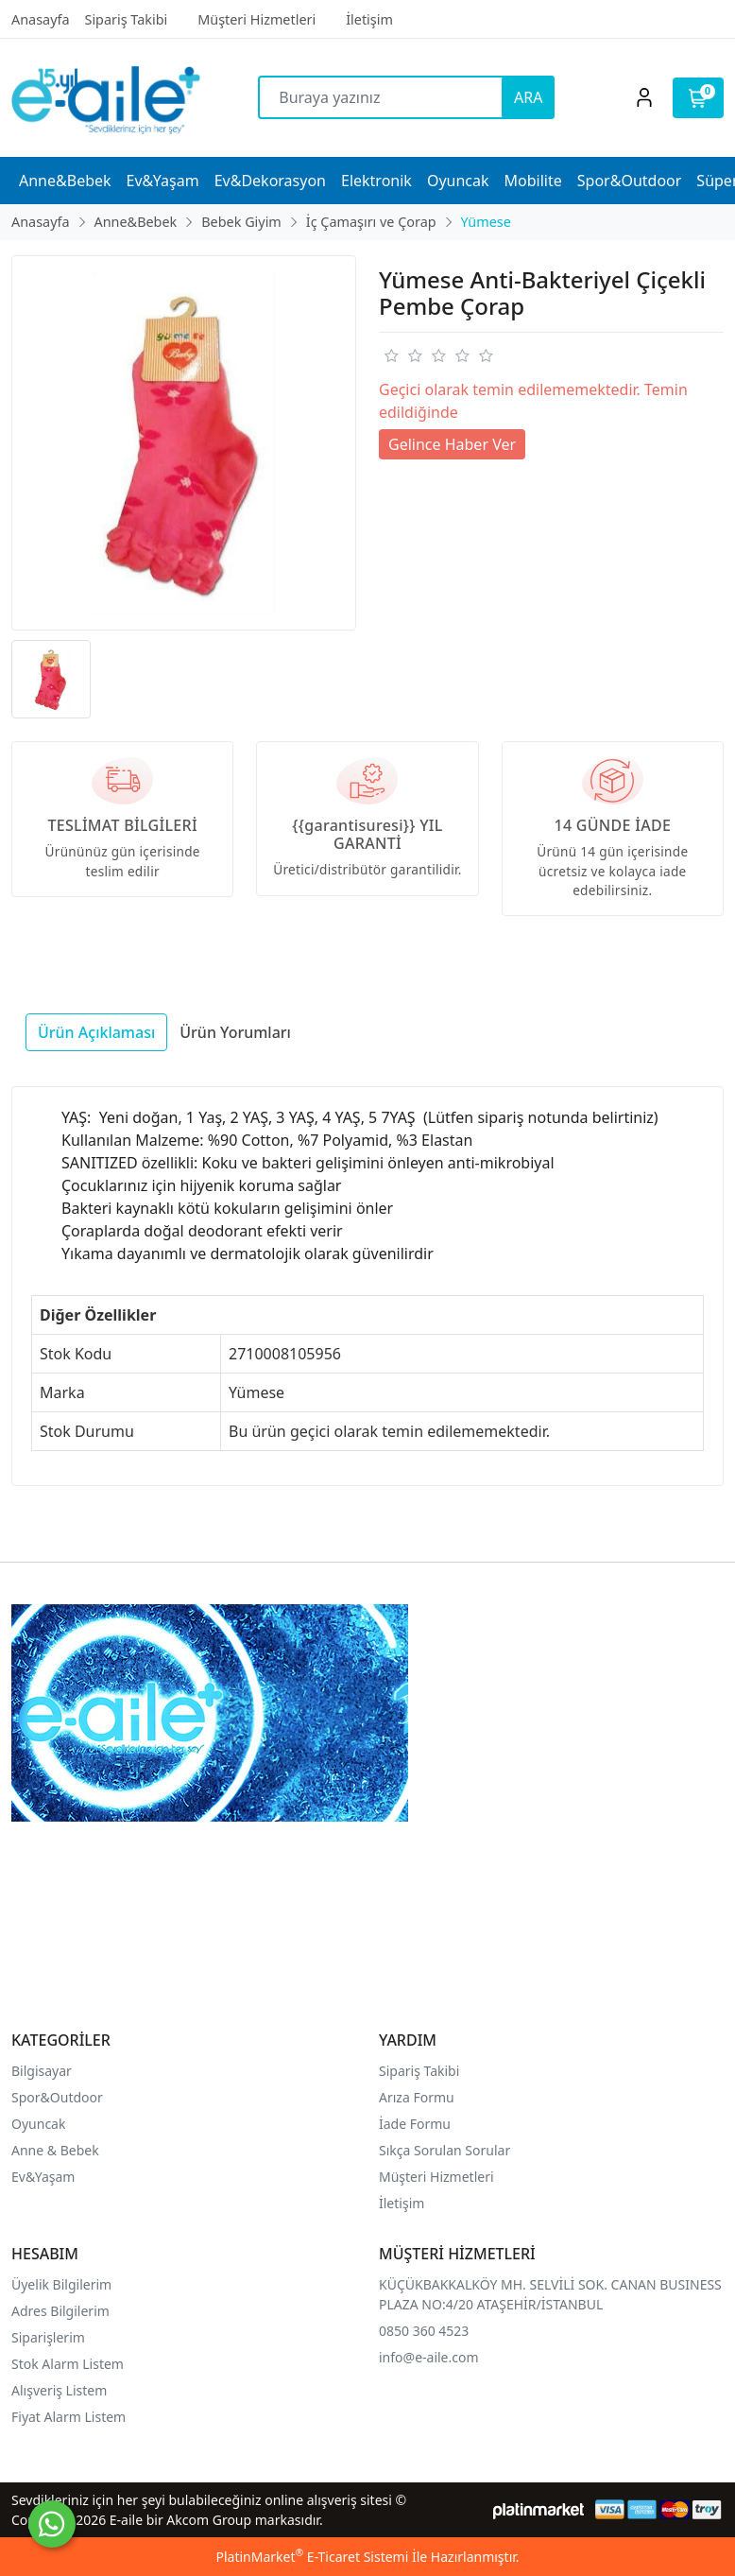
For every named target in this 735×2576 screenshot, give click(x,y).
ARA (528, 97)
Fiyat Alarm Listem (68, 2417)
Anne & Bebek (55, 2150)
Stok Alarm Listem (67, 2364)
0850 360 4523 (424, 2331)
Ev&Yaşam (43, 2177)
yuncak (44, 2124)
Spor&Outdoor (57, 2097)
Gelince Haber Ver (452, 444)
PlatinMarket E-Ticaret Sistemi (311, 2557)
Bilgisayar (41, 2071)
